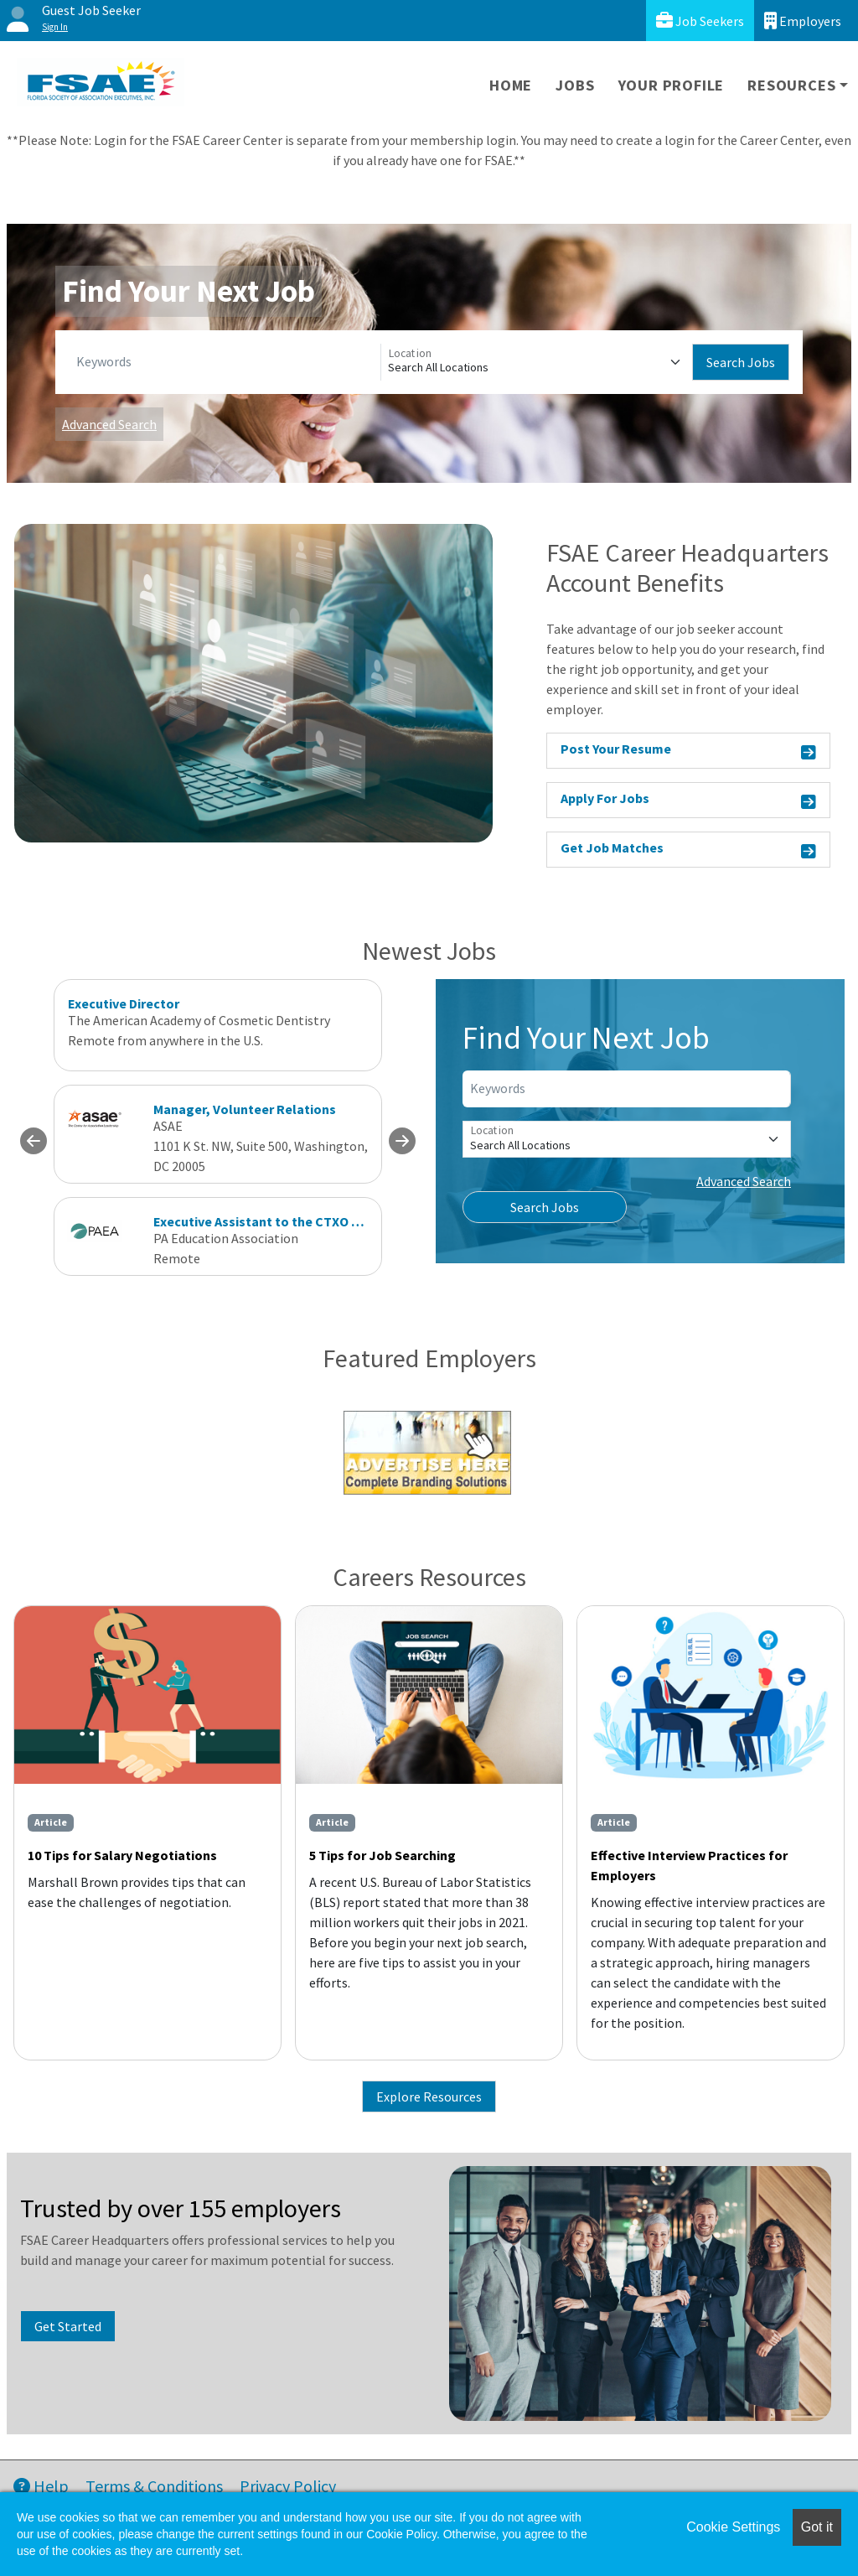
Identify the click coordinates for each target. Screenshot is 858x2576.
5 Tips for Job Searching (382, 1855)
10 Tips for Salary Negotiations (122, 1855)
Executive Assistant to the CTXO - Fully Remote (296, 1221)
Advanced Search (109, 424)
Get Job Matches (688, 850)
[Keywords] (225, 362)
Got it (817, 2527)
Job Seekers (700, 20)
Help (41, 2485)
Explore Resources (429, 2096)
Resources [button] (791, 85)
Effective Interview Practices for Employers (689, 1865)
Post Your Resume (688, 751)
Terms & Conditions (154, 2485)
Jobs (575, 85)
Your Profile (671, 85)
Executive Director (123, 1003)
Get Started (67, 2326)
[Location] (536, 362)
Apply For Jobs (688, 801)
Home (510, 85)
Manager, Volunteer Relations (244, 1109)
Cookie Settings (733, 2527)
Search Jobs (740, 362)
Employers (802, 20)
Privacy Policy (288, 2485)
